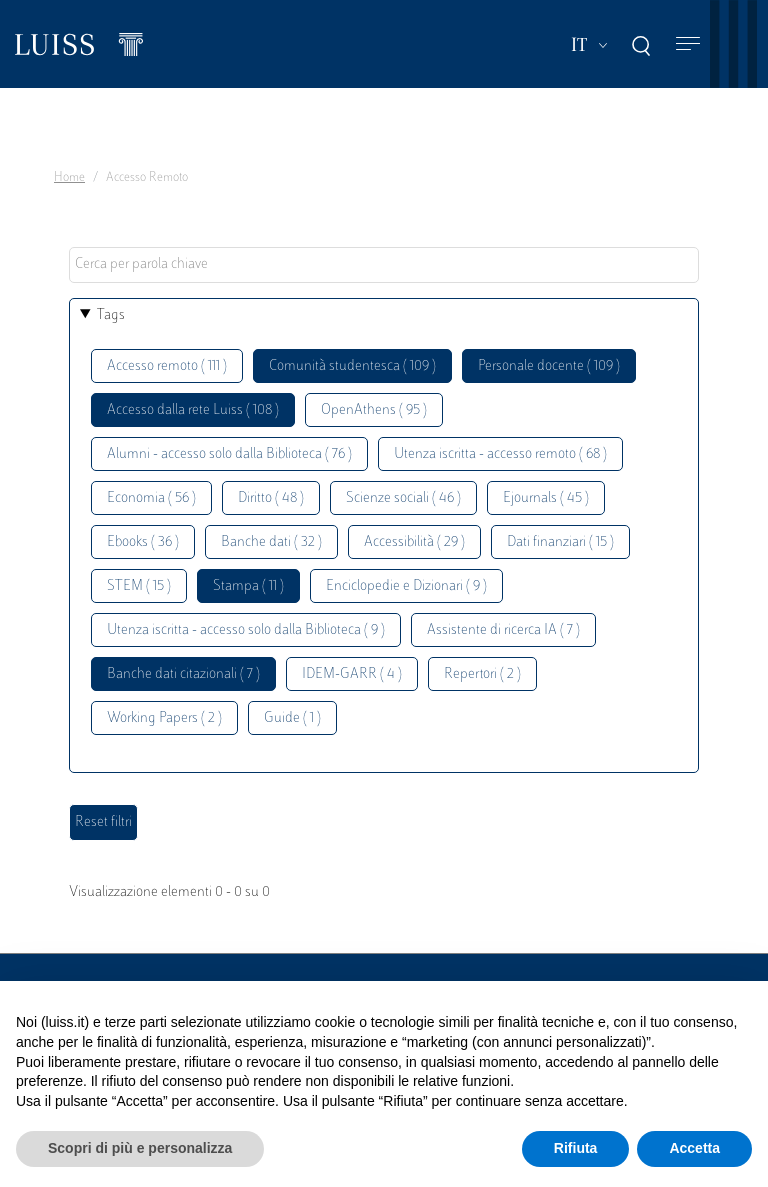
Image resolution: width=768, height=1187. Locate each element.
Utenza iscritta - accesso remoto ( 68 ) (500, 454)
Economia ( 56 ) (151, 498)
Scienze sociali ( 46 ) (403, 498)
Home (69, 178)
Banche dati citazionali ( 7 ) (183, 674)
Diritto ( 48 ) (271, 498)
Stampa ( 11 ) (248, 586)
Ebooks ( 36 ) (143, 542)
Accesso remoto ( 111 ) (167, 366)
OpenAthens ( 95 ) (374, 410)
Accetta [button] (694, 1148)
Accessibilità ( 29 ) (414, 542)
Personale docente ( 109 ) (549, 366)
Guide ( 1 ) (292, 718)
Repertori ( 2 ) (482, 674)
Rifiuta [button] (576, 1148)
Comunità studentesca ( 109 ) (352, 366)
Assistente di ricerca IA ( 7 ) (503, 630)
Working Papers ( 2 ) (164, 718)
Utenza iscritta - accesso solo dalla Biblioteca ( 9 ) (246, 630)
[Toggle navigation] (688, 44)
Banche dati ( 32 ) (271, 542)
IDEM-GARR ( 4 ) (352, 674)
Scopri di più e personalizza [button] (140, 1148)
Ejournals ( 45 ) (546, 498)
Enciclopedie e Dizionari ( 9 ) (406, 586)
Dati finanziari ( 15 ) (560, 542)
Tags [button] (111, 315)
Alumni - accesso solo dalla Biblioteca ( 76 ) (229, 454)
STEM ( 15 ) (139, 586)
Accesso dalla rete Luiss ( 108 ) (193, 410)
